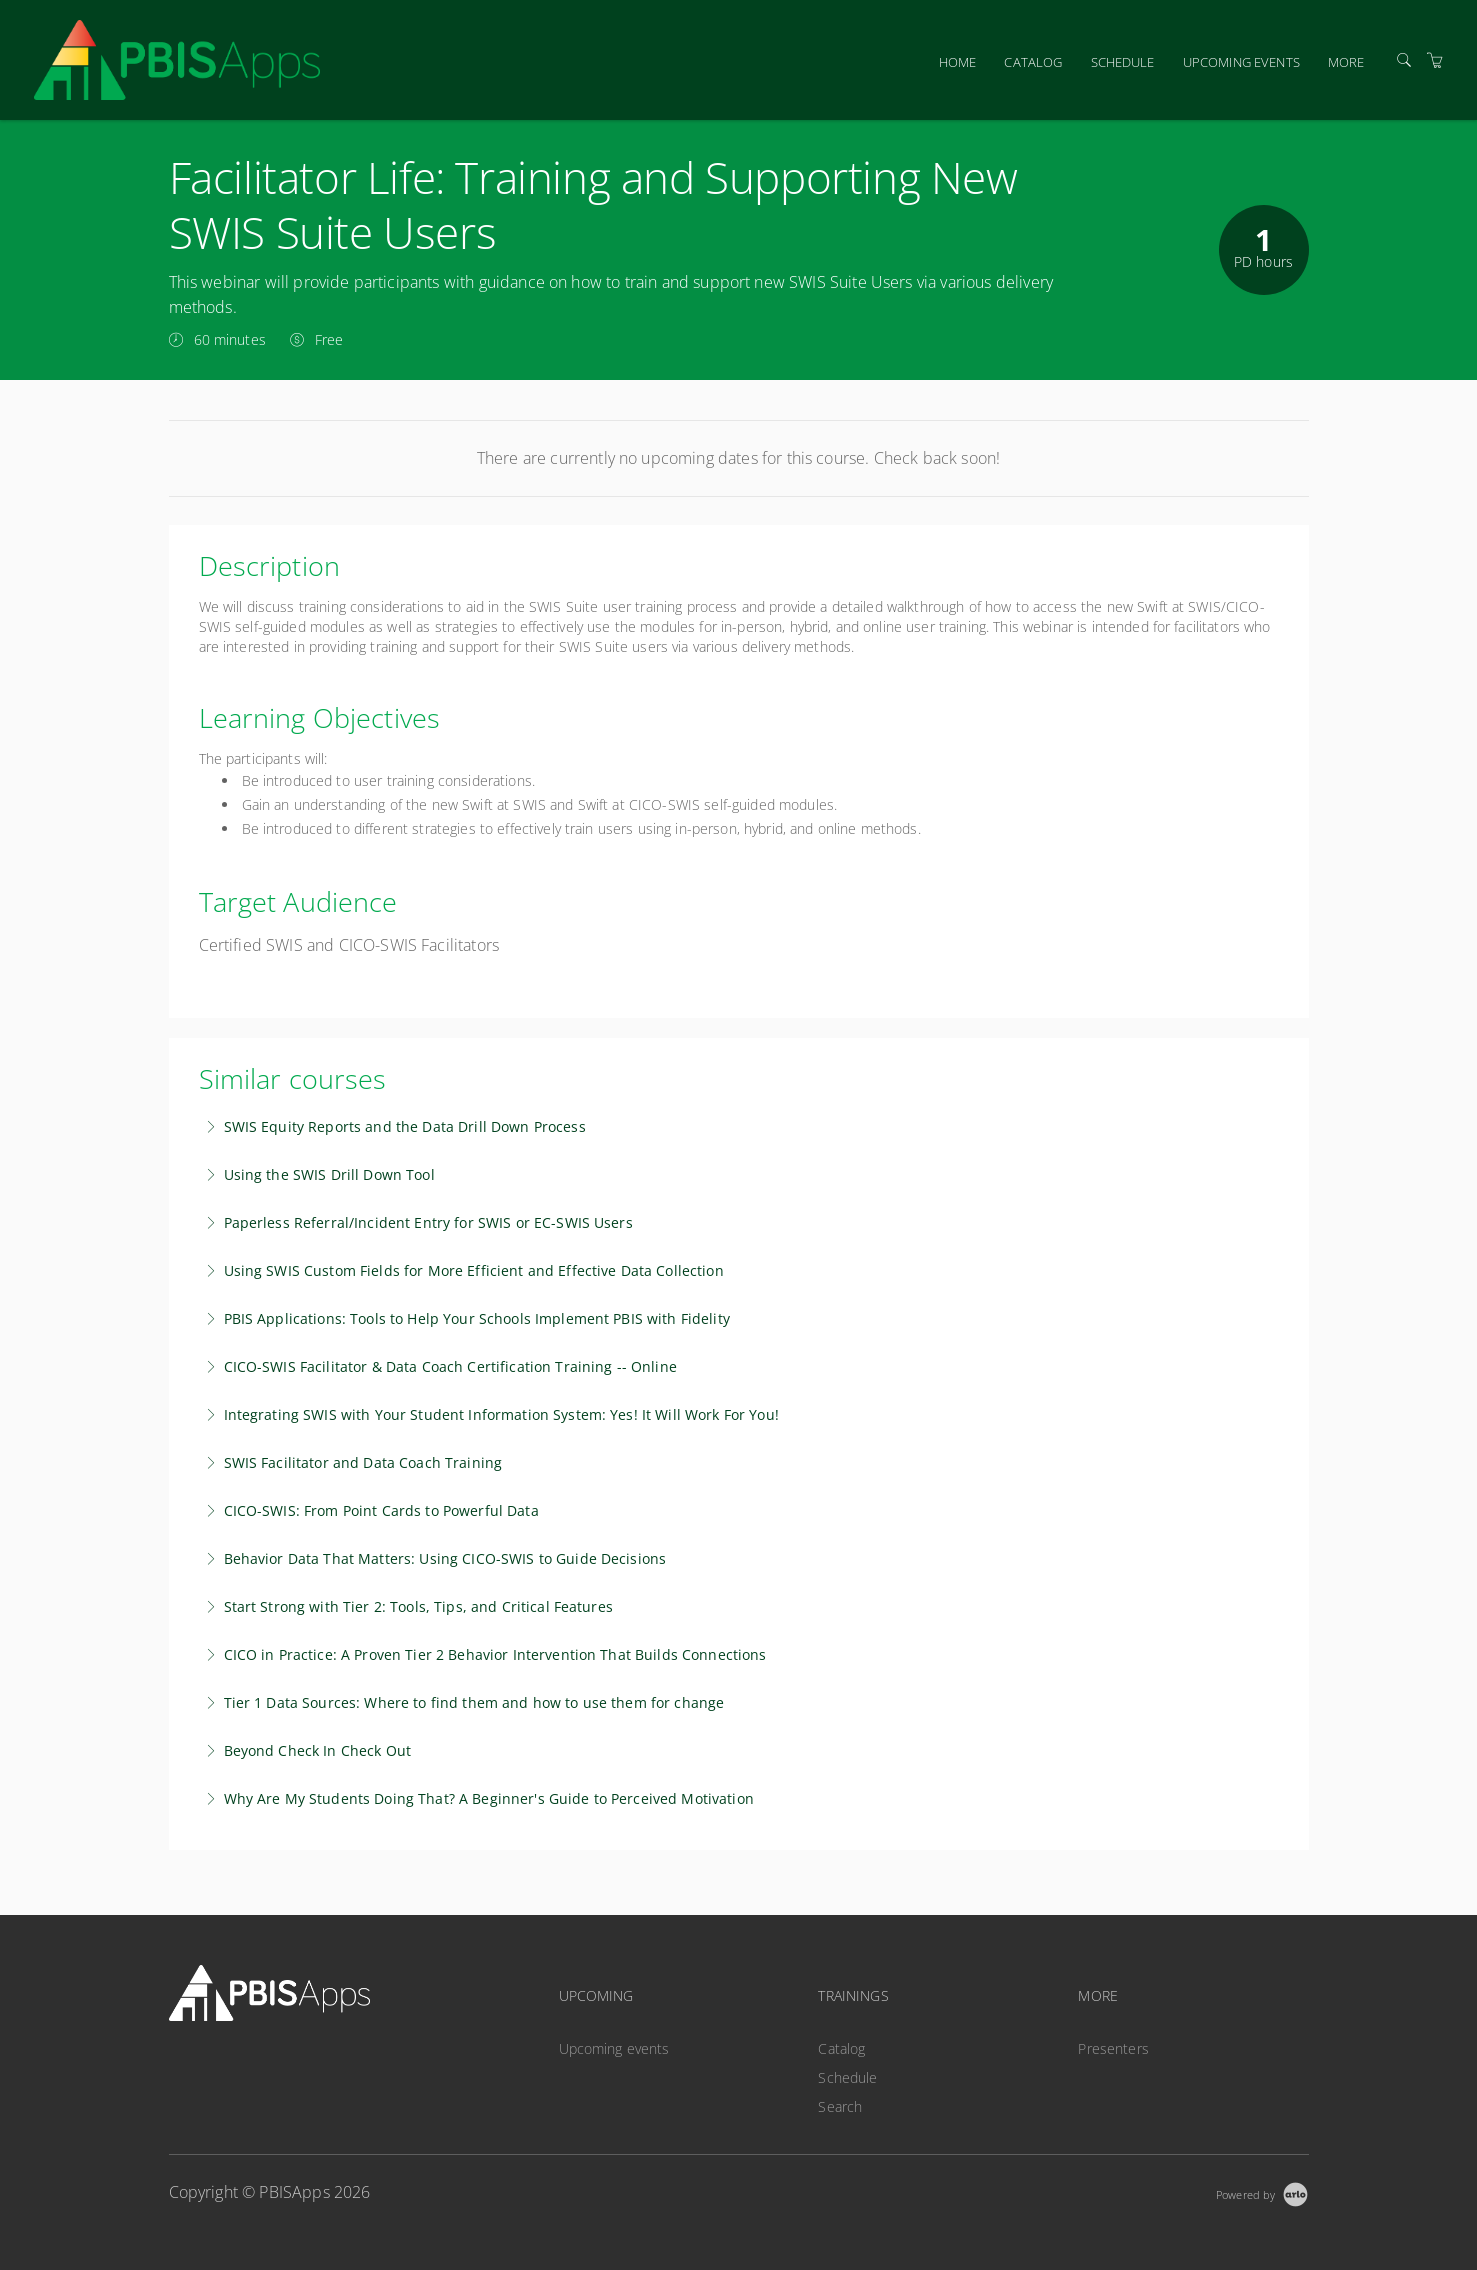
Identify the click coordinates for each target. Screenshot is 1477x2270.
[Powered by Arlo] (1262, 2192)
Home (958, 62)
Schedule (1123, 62)
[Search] (1404, 60)
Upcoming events (1241, 62)
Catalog (1033, 62)
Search (840, 2106)
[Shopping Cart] (1435, 60)
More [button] (1346, 62)
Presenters (1113, 2048)
